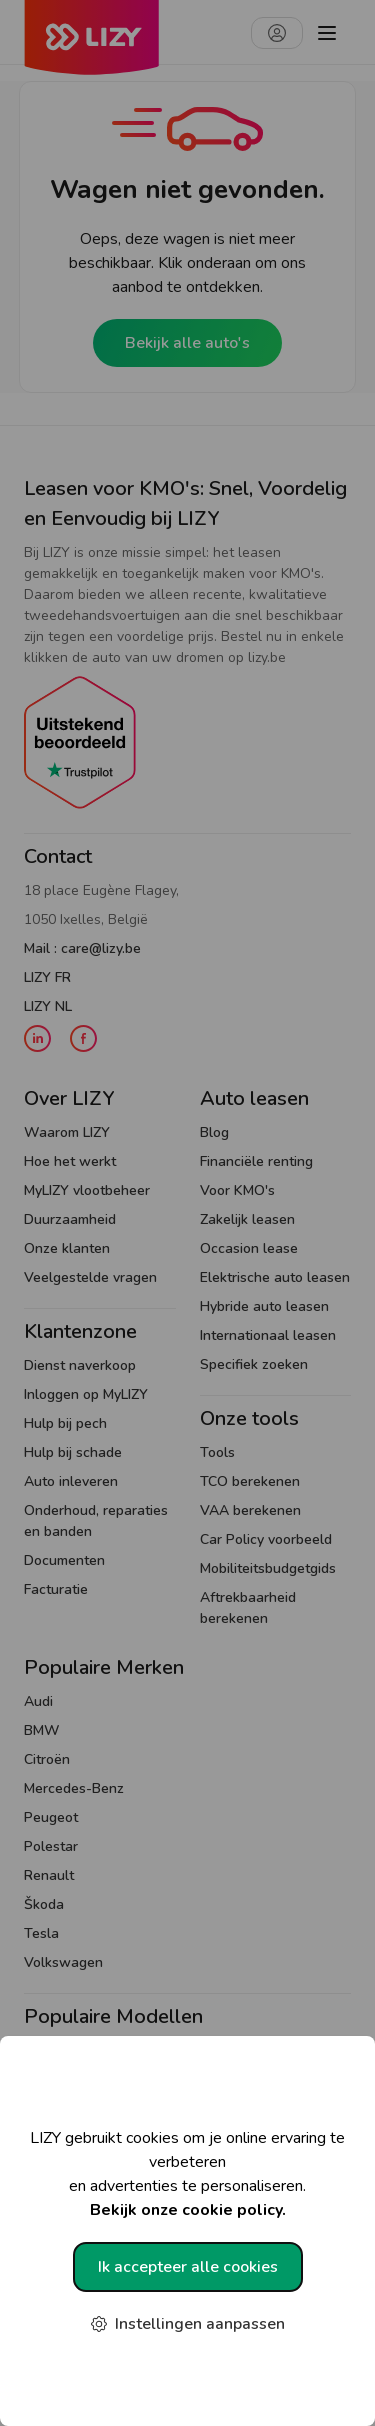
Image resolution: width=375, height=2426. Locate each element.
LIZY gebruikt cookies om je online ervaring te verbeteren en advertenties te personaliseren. (187, 2174)
